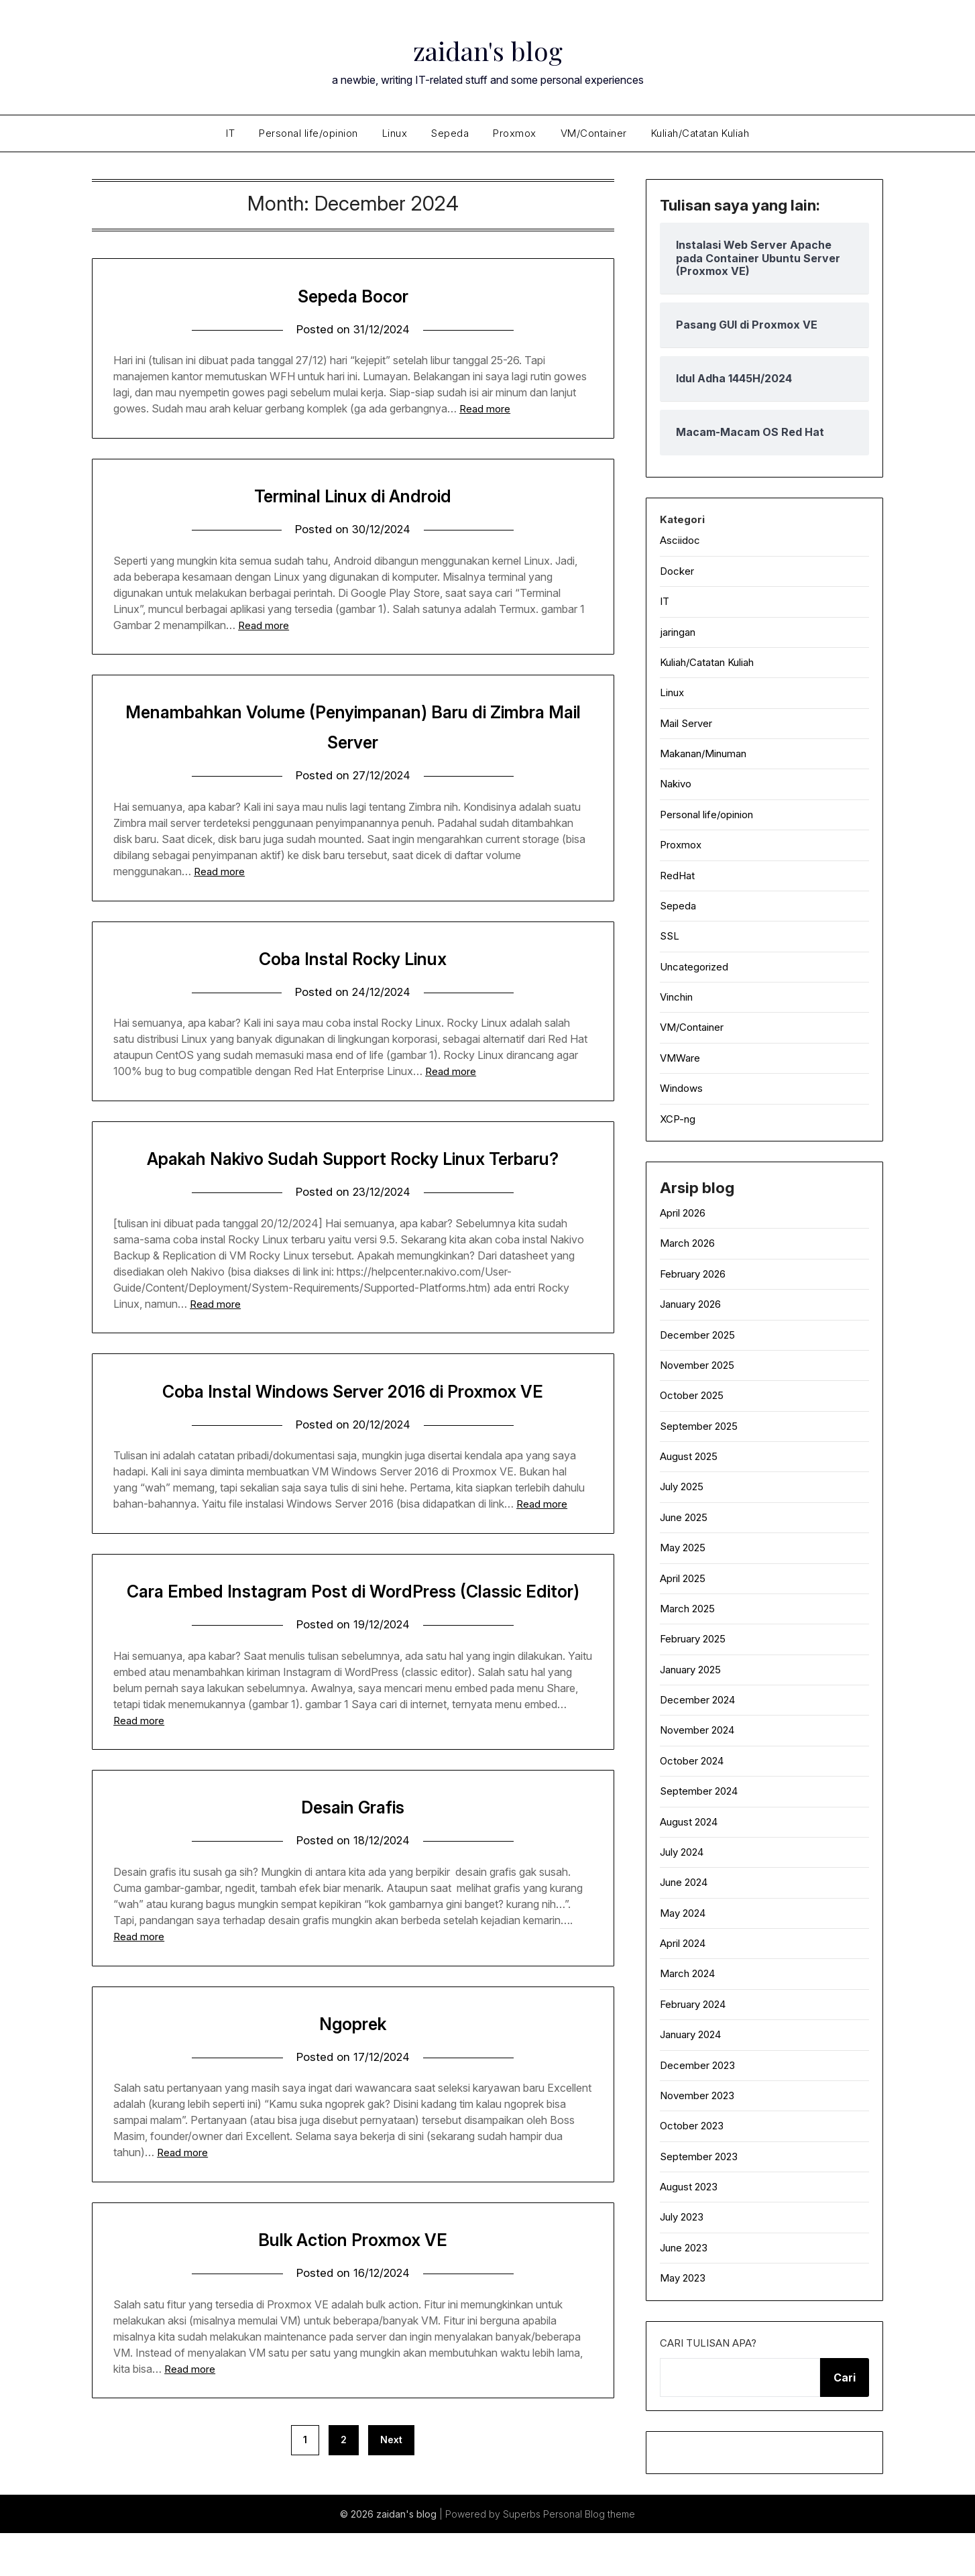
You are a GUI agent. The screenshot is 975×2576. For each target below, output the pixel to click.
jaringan (677, 632)
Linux (395, 133)
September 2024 (699, 1791)
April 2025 (682, 1578)
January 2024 (690, 2034)
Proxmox (514, 133)
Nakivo (675, 783)
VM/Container (594, 133)
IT (230, 133)
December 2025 (697, 1335)
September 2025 (699, 1426)
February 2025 (693, 1638)
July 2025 (681, 1486)
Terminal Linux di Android (353, 495)
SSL (669, 936)
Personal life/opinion (308, 133)
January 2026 (690, 1304)
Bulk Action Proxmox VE (353, 2302)
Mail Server (686, 723)
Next (391, 2503)
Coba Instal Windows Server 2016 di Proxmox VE (352, 1422)
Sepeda (450, 133)
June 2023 (683, 2247)
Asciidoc (680, 540)
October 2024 (692, 1760)
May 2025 (682, 1547)
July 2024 (681, 1852)
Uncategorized (694, 966)
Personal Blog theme (589, 2557)
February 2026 (693, 1274)
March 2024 (687, 1973)
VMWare (680, 1058)
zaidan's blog (487, 47)
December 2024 (697, 1699)
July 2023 (681, 2216)
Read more (484, 408)
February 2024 (693, 2004)
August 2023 (689, 2186)
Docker (677, 571)
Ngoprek (352, 2086)
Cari (845, 2377)
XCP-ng (677, 1119)
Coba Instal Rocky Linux (352, 958)
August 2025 (689, 1456)
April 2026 (682, 1213)
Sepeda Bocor (353, 295)
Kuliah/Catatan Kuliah (700, 133)
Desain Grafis (353, 1869)
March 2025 (687, 1608)
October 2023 (692, 2125)
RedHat (677, 875)
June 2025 (683, 1517)
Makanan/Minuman (703, 753)
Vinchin (676, 997)
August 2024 (689, 1821)
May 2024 (682, 1913)
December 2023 (697, 2065)
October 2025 (692, 1395)
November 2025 (697, 1365)
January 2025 (690, 1669)
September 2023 (699, 2156)
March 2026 (687, 1243)
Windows (681, 1088)
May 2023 (682, 2278)
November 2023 (697, 2095)
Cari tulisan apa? (708, 2343)
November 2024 (697, 1730)
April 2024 (682, 1943)
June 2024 (683, 1882)
